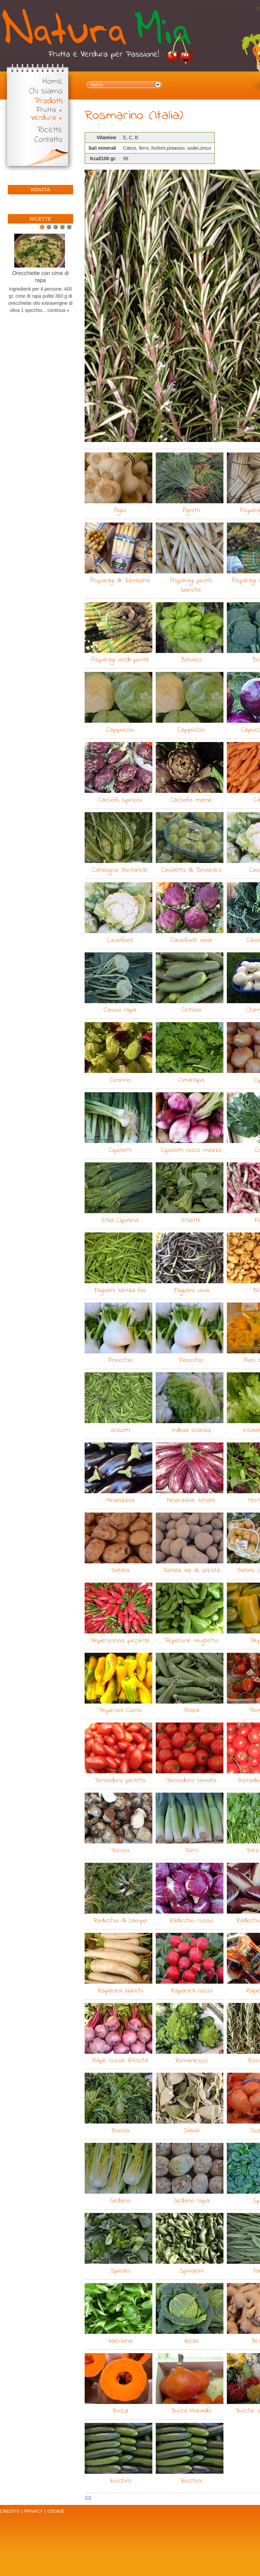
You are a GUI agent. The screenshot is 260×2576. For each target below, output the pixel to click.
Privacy (33, 2511)
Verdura (43, 118)
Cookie (56, 2511)
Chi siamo (46, 92)
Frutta (46, 110)
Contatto (48, 140)
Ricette (50, 130)
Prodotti (49, 101)
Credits (9, 2511)
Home (53, 82)
